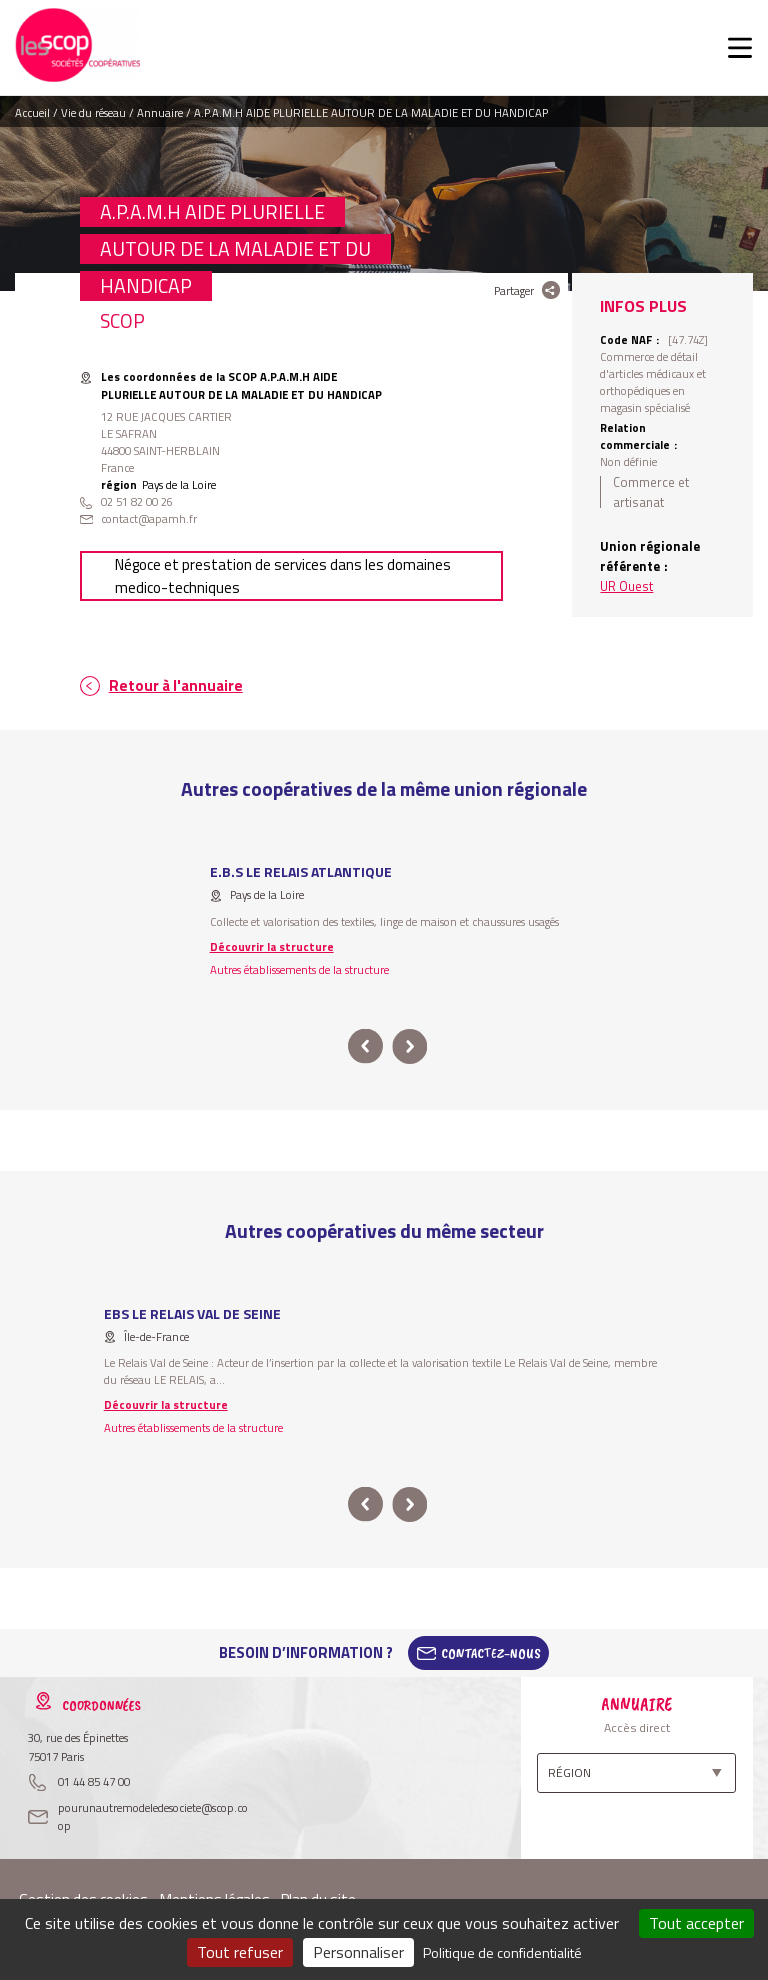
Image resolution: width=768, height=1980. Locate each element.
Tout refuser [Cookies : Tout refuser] (240, 1952)
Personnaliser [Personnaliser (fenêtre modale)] (358, 1952)
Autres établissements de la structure (299, 969)
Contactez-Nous (491, 1653)
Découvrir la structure (272, 946)
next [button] (409, 1046)
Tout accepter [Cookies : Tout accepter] (696, 1923)
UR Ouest (626, 586)
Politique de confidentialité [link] (502, 1952)
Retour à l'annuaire (176, 685)
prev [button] (365, 1046)
